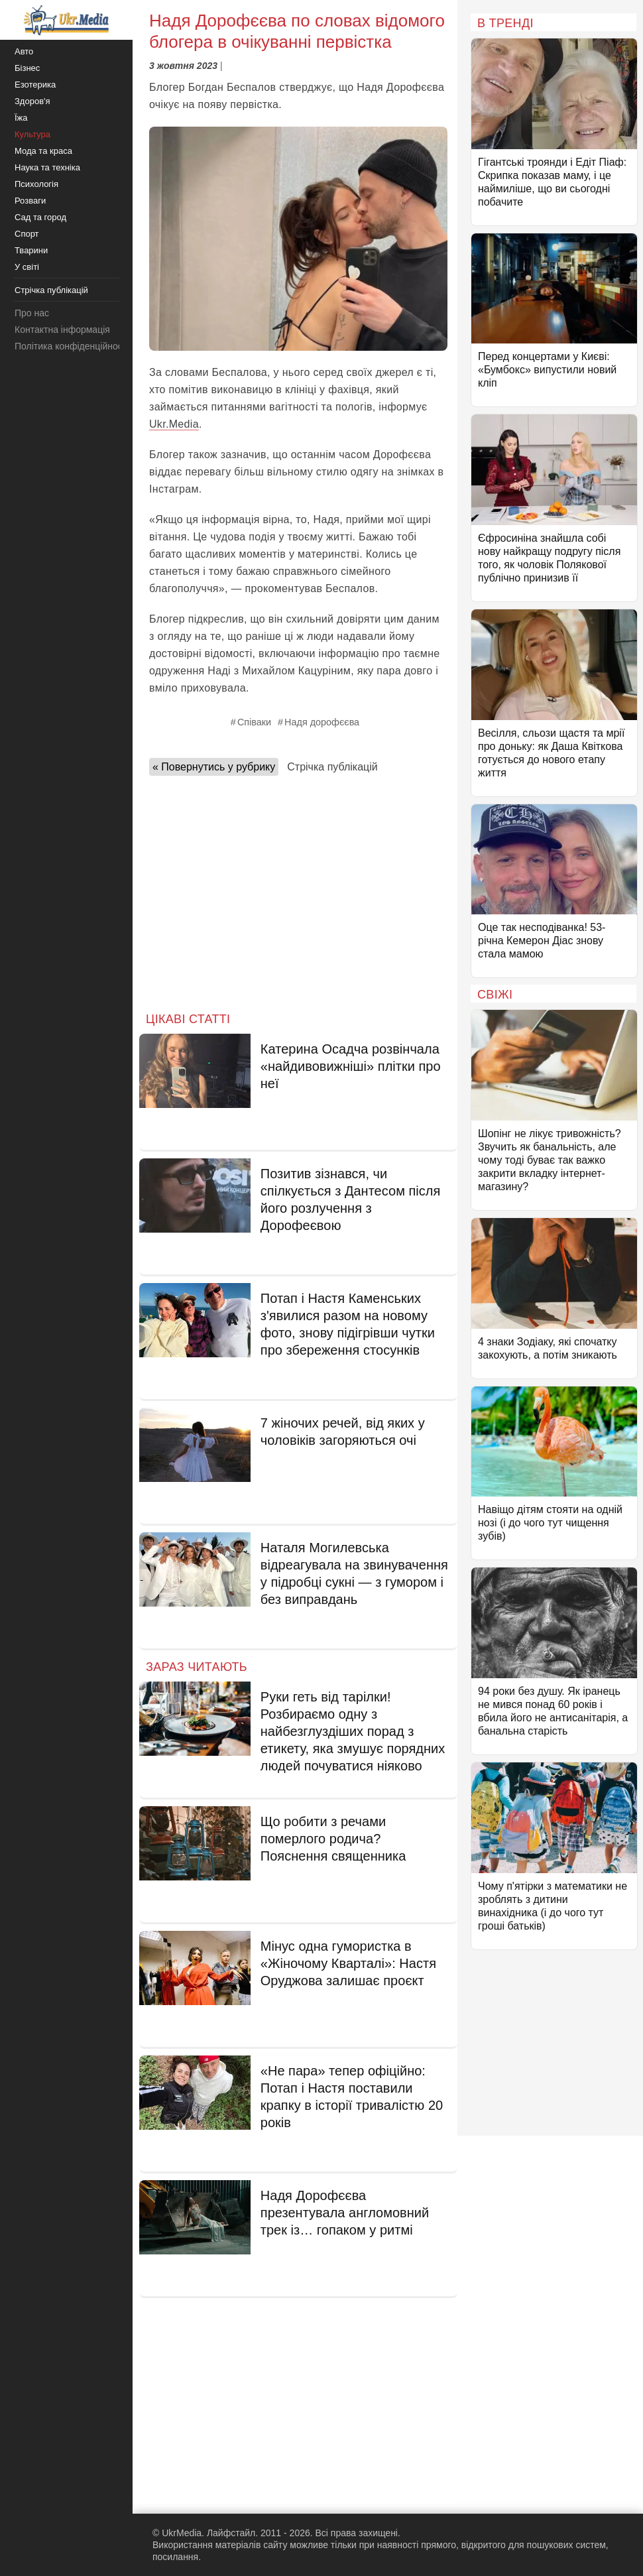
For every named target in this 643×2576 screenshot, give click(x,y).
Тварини (31, 250)
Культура (32, 134)
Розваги (30, 201)
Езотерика (35, 85)
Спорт (27, 234)
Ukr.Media (174, 424)
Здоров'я (32, 101)
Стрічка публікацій (332, 766)
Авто (24, 51)
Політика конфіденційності (72, 346)
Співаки (254, 722)
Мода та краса (43, 151)
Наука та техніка (47, 167)
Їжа (21, 118)
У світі (27, 267)
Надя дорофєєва (321, 722)
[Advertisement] (298, 890)
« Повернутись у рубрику (213, 766)
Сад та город (40, 217)
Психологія (36, 184)
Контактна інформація (62, 329)
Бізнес (27, 68)
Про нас (32, 313)
